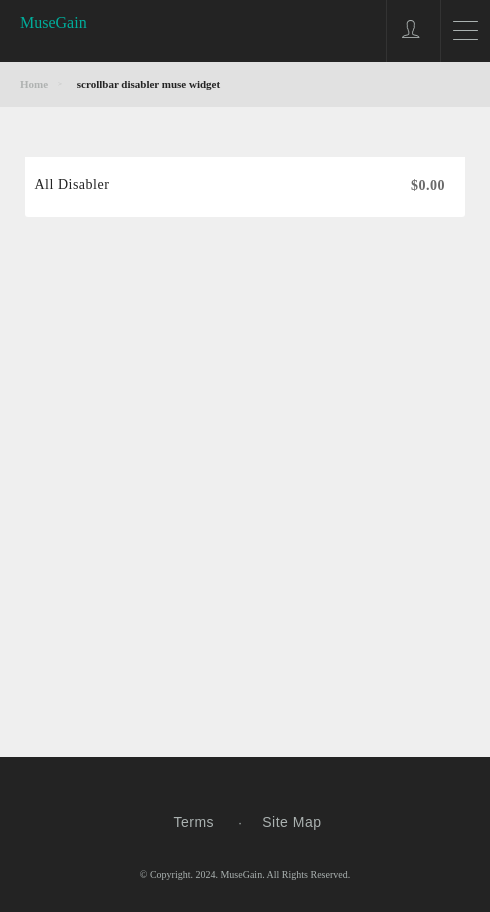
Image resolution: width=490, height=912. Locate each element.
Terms (194, 822)
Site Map (291, 822)
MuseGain (53, 22)
